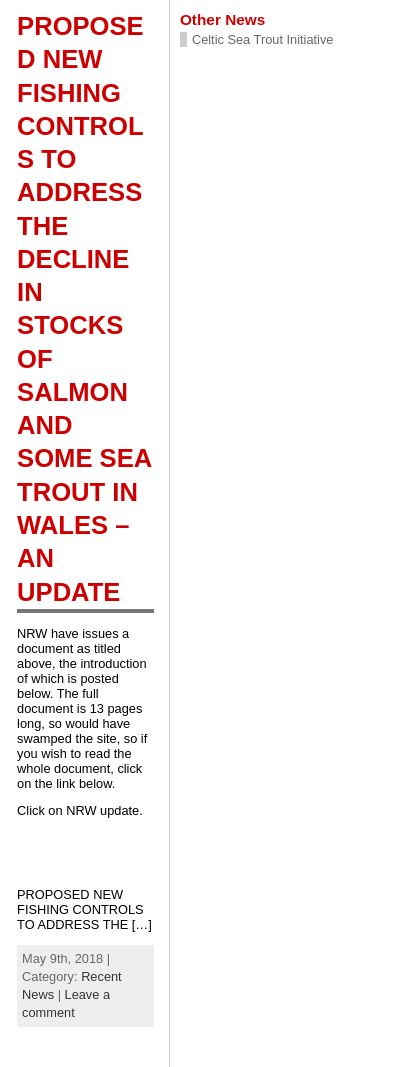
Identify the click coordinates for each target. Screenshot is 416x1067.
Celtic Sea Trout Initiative (263, 39)
